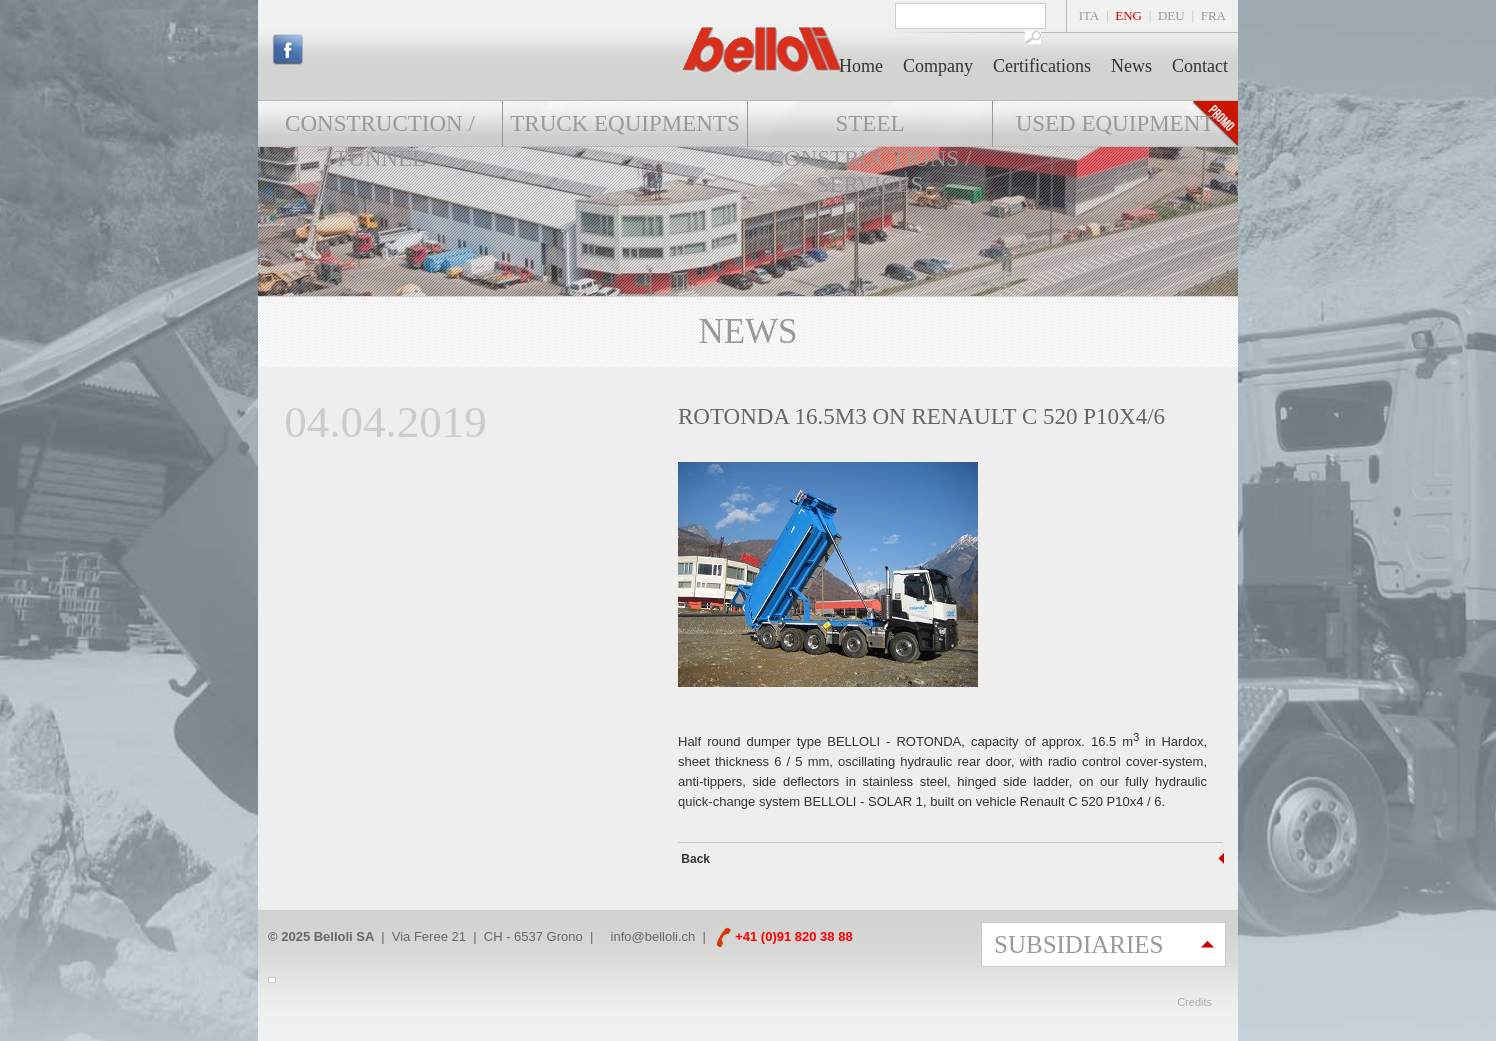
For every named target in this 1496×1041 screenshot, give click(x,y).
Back (694, 859)
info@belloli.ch (653, 936)
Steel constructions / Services (870, 154)
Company (938, 66)
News (1131, 66)
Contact (1200, 66)
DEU (1171, 15)
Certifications (1042, 66)
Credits (1194, 1002)
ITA (1089, 15)
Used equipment (1115, 123)
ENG (1128, 15)
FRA (1213, 15)
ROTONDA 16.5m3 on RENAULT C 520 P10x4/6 (921, 416)
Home (861, 66)
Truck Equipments (624, 123)
